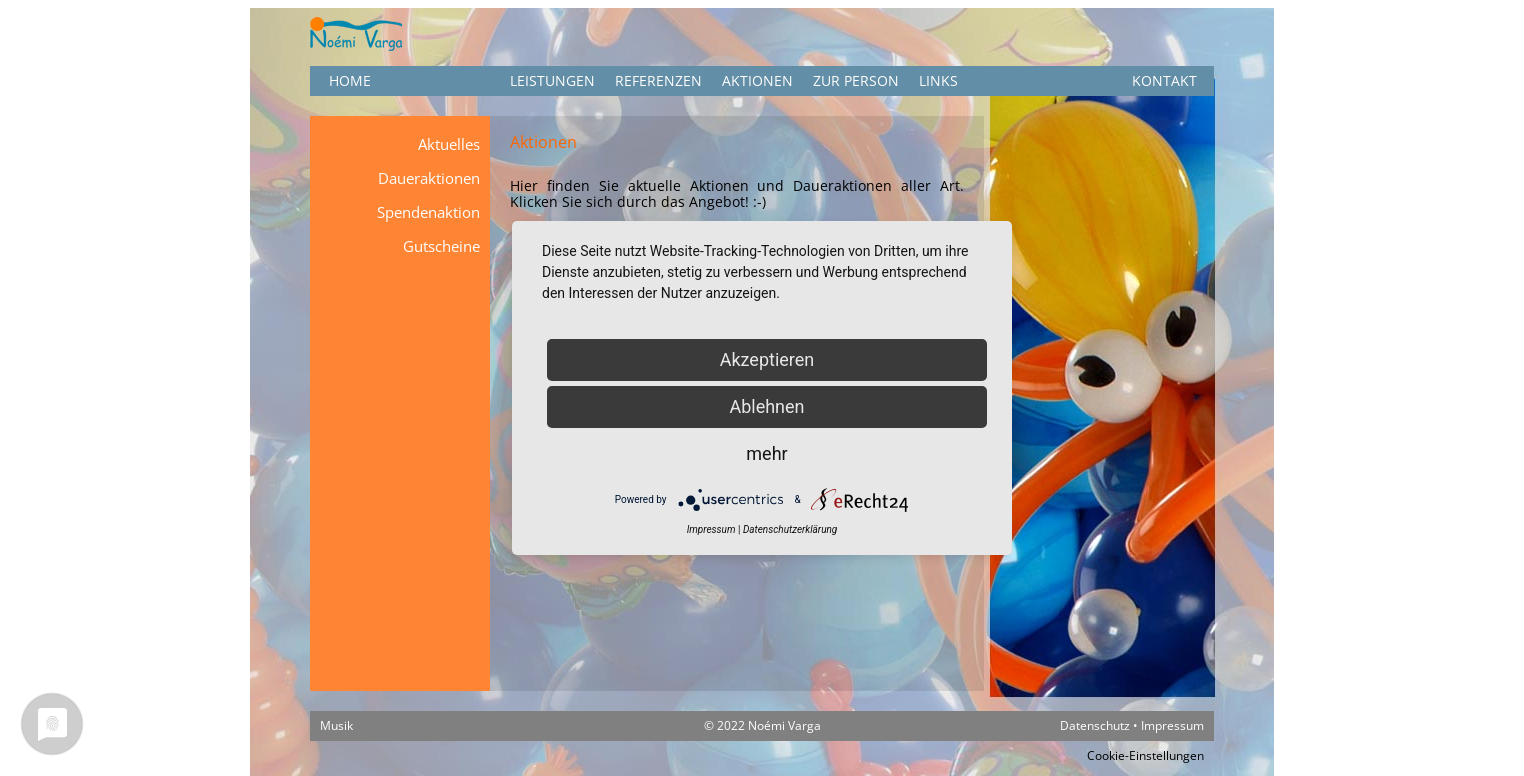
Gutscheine (441, 246)
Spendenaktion (428, 212)
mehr (766, 453)
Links (938, 80)
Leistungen (552, 80)
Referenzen (658, 80)
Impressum (1172, 725)
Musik (336, 725)
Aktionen (757, 80)
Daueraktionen (429, 178)
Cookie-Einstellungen (1145, 755)
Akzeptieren (767, 359)
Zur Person (856, 80)
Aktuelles (449, 144)
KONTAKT (1164, 80)
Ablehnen (766, 406)
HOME (350, 80)
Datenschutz (1095, 725)
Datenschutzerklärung (790, 529)
